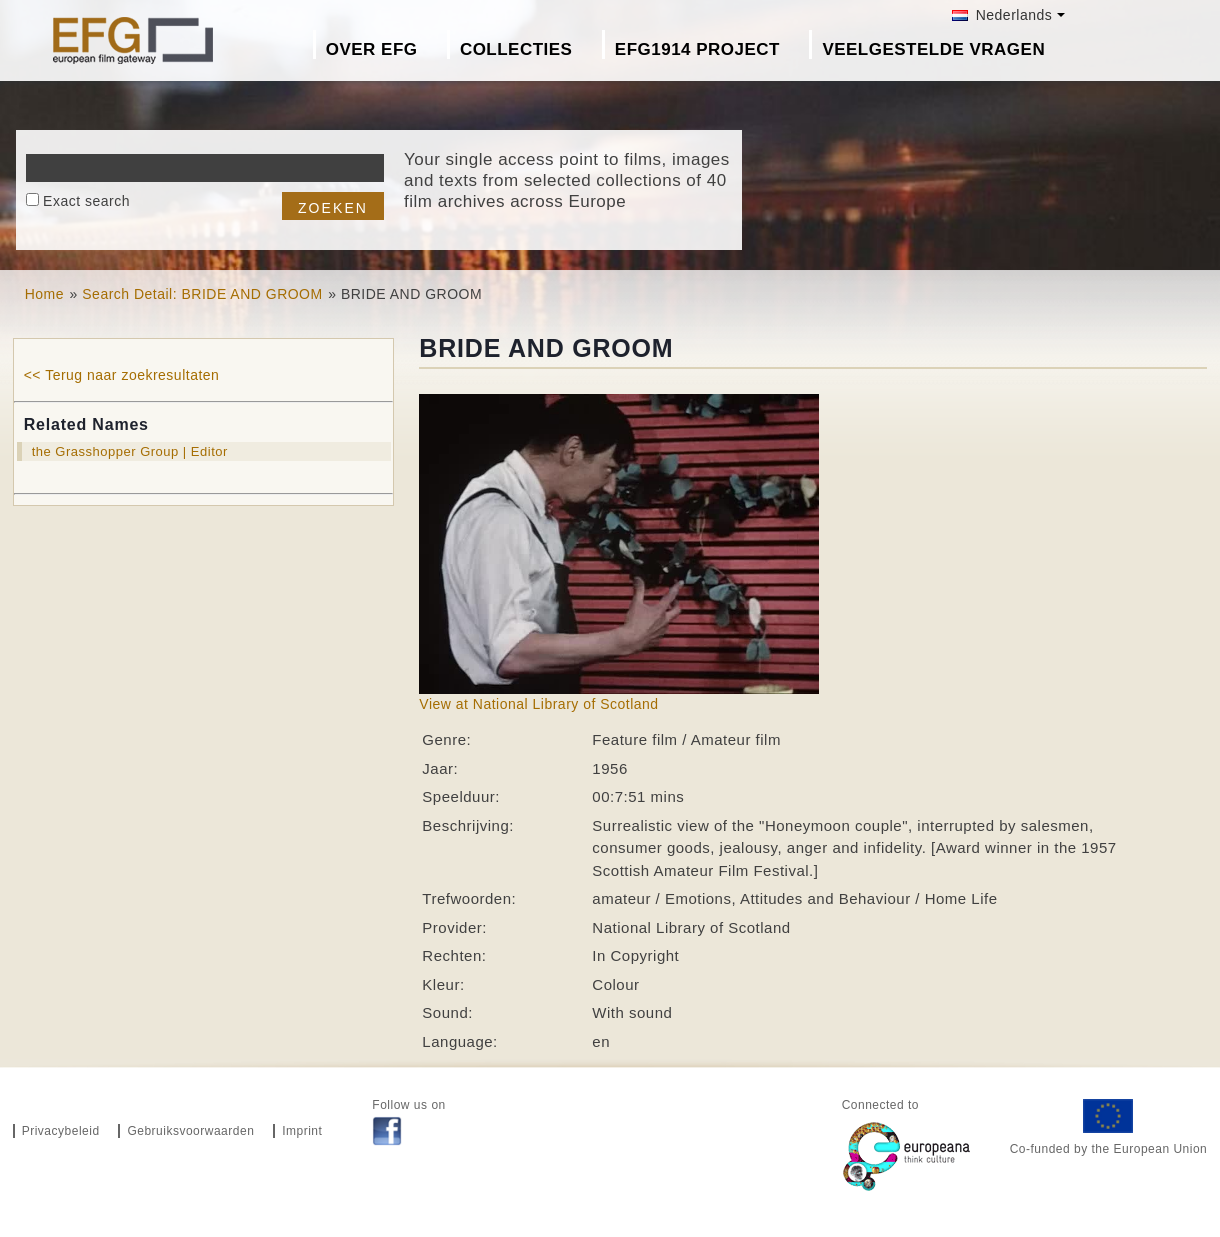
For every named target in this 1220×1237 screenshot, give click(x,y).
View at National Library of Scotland (538, 704)
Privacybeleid (61, 1131)
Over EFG (372, 49)
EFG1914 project (697, 49)
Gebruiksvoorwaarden (190, 1131)
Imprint (302, 1131)
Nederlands (1002, 15)
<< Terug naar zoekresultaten (122, 375)
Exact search (86, 201)
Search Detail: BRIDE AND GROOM (202, 294)
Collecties (516, 49)
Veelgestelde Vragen (933, 49)
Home (44, 294)
